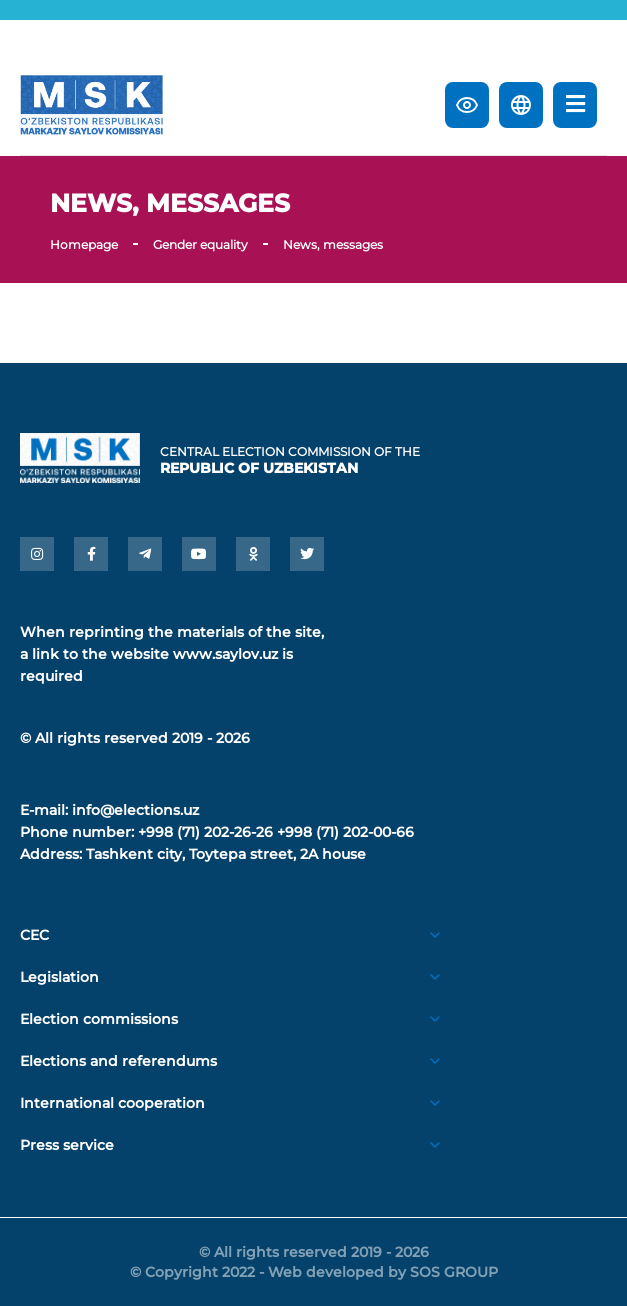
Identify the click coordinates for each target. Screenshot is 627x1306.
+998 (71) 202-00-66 (345, 832)
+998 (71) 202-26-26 (205, 832)
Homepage (84, 244)
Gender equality (200, 244)
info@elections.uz (135, 810)
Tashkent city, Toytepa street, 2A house (226, 854)
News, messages (333, 244)
